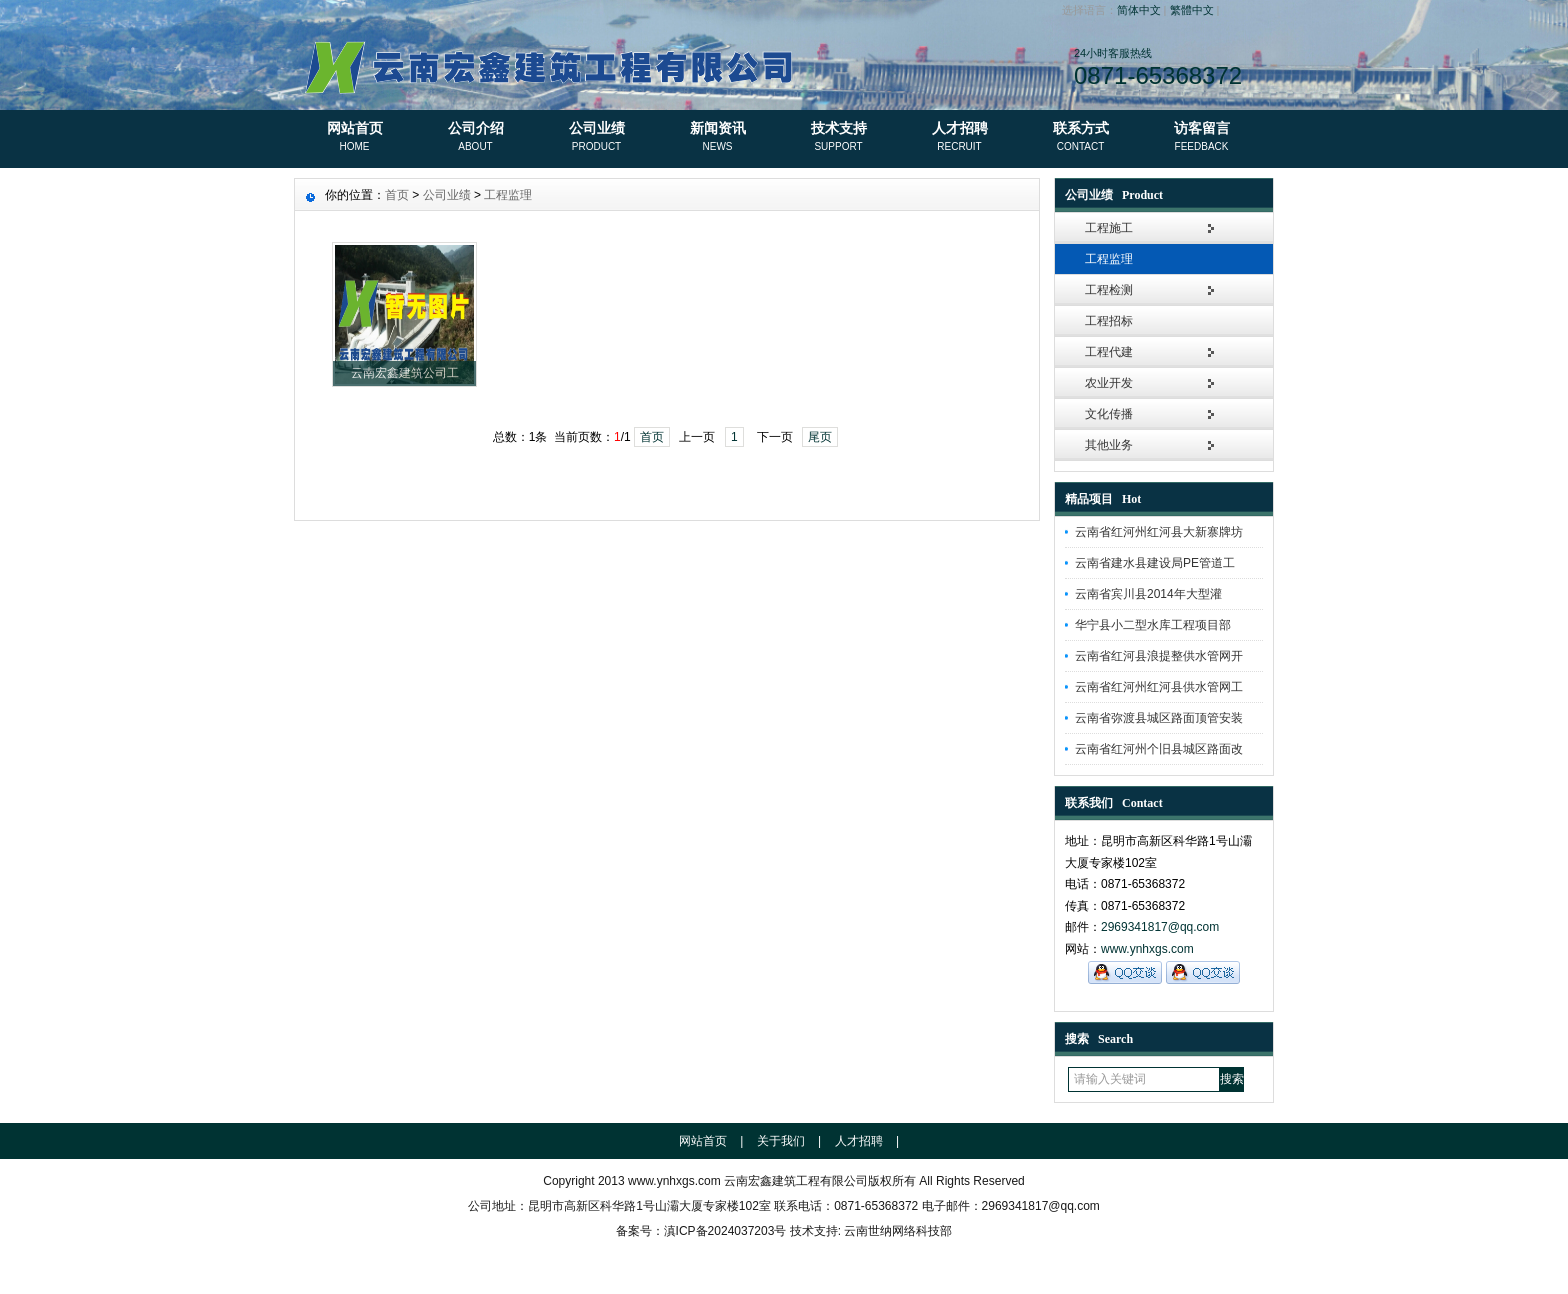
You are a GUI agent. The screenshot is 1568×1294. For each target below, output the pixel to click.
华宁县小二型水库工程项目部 (1153, 625)
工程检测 (1109, 290)
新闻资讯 (717, 138)
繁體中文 (1192, 10)
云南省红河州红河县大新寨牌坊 (1159, 532)
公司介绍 (475, 138)
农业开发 (1109, 383)
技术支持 (838, 138)
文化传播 (1109, 414)
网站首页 (354, 138)
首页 (397, 195)
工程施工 (1109, 228)
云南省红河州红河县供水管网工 (1159, 687)
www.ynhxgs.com (1147, 949)
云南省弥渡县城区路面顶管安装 (1159, 718)
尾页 (820, 437)
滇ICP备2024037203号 (725, 1231)
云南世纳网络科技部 (898, 1231)
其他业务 (1109, 445)
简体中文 (1139, 10)
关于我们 (781, 1141)
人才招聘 (959, 138)
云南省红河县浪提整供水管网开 (1159, 656)
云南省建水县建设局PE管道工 (1155, 563)
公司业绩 (596, 138)
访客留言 (1201, 138)
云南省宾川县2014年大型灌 (1148, 594)
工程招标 (1109, 321)
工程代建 (1109, 352)
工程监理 (1109, 259)
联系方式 (1080, 138)
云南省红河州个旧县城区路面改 (1159, 749)
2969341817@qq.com (1160, 927)
